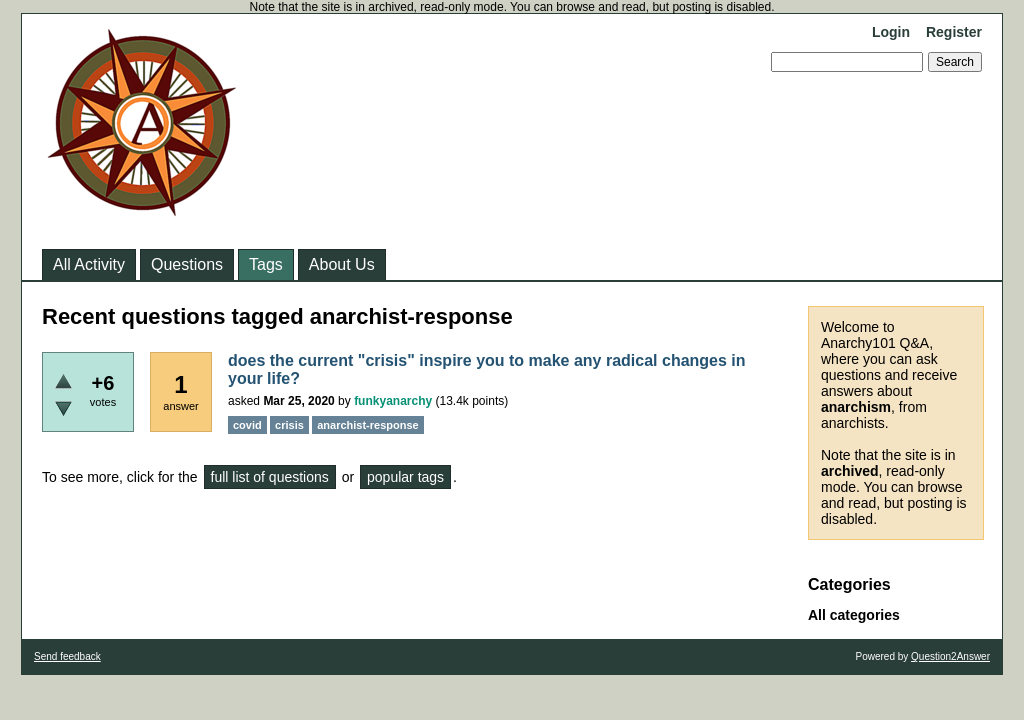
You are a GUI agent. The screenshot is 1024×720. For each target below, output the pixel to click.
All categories (854, 615)
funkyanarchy (393, 401)
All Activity (89, 264)
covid (247, 425)
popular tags (405, 477)
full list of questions (270, 477)
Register (954, 32)
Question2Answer (950, 656)
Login (891, 32)
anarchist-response (367, 425)
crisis (289, 425)
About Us (342, 264)
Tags (266, 264)
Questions (187, 264)
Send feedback (67, 656)
